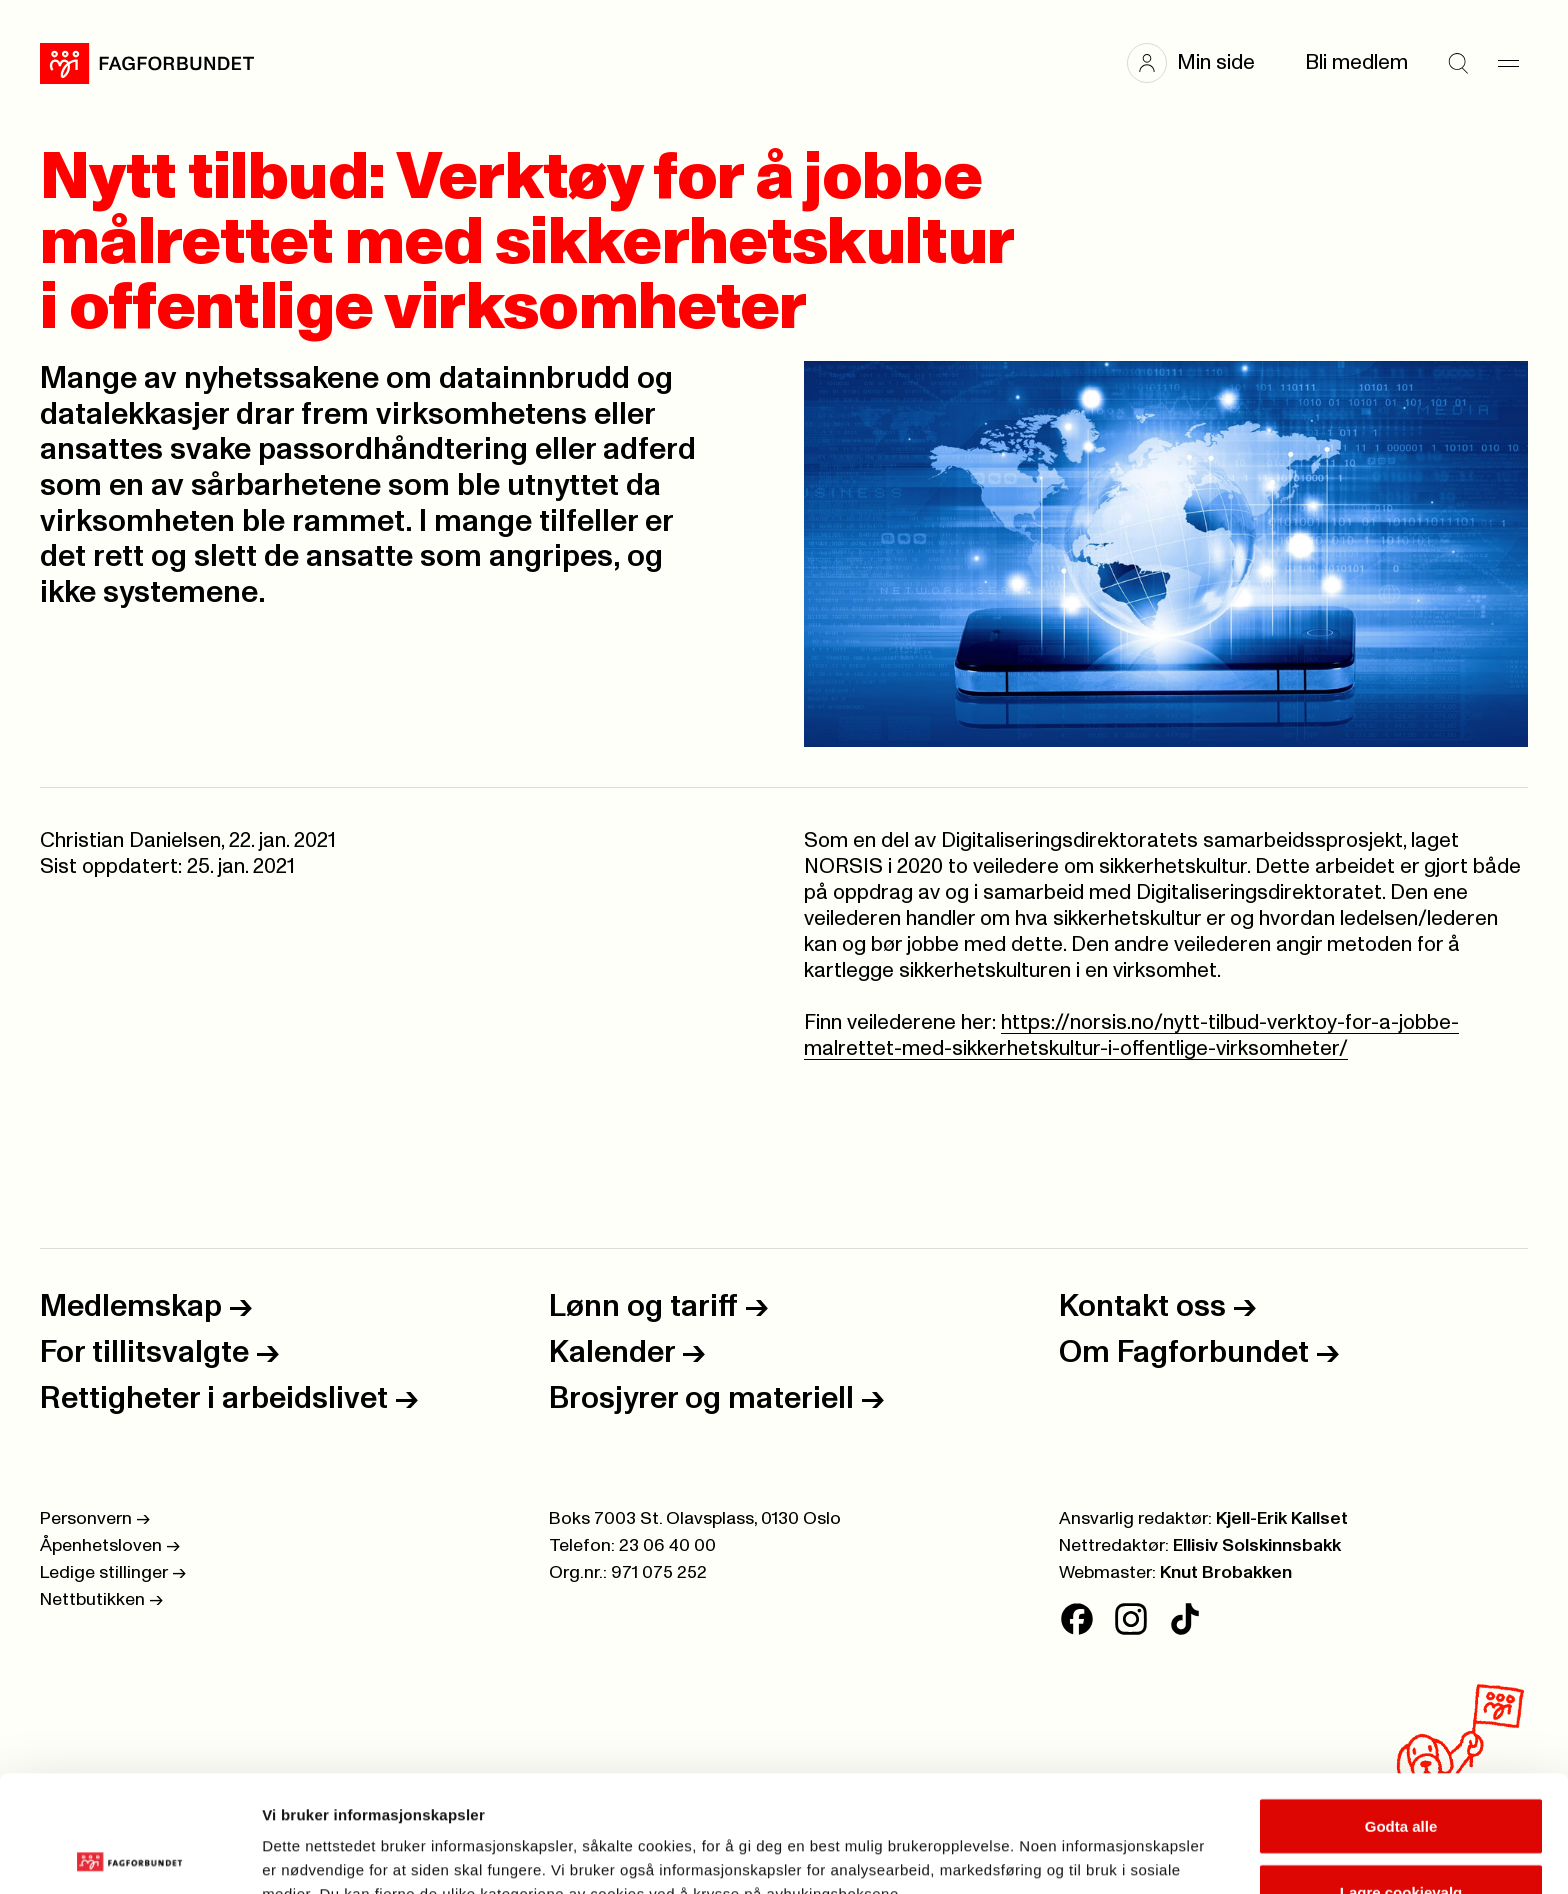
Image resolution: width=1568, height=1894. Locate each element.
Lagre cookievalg (1401, 1775)
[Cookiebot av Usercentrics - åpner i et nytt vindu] (129, 1855)
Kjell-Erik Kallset (1282, 1519)
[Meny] (1508, 63)
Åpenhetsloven (110, 1546)
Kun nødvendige (1401, 1840)
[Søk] (1458, 63)
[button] (1201, 63)
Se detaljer (1075, 1842)
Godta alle (1401, 1709)
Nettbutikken (101, 1600)
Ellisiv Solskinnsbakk (1257, 1546)
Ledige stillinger (113, 1573)
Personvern (95, 1519)
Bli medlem (1356, 62)
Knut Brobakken (1226, 1573)
